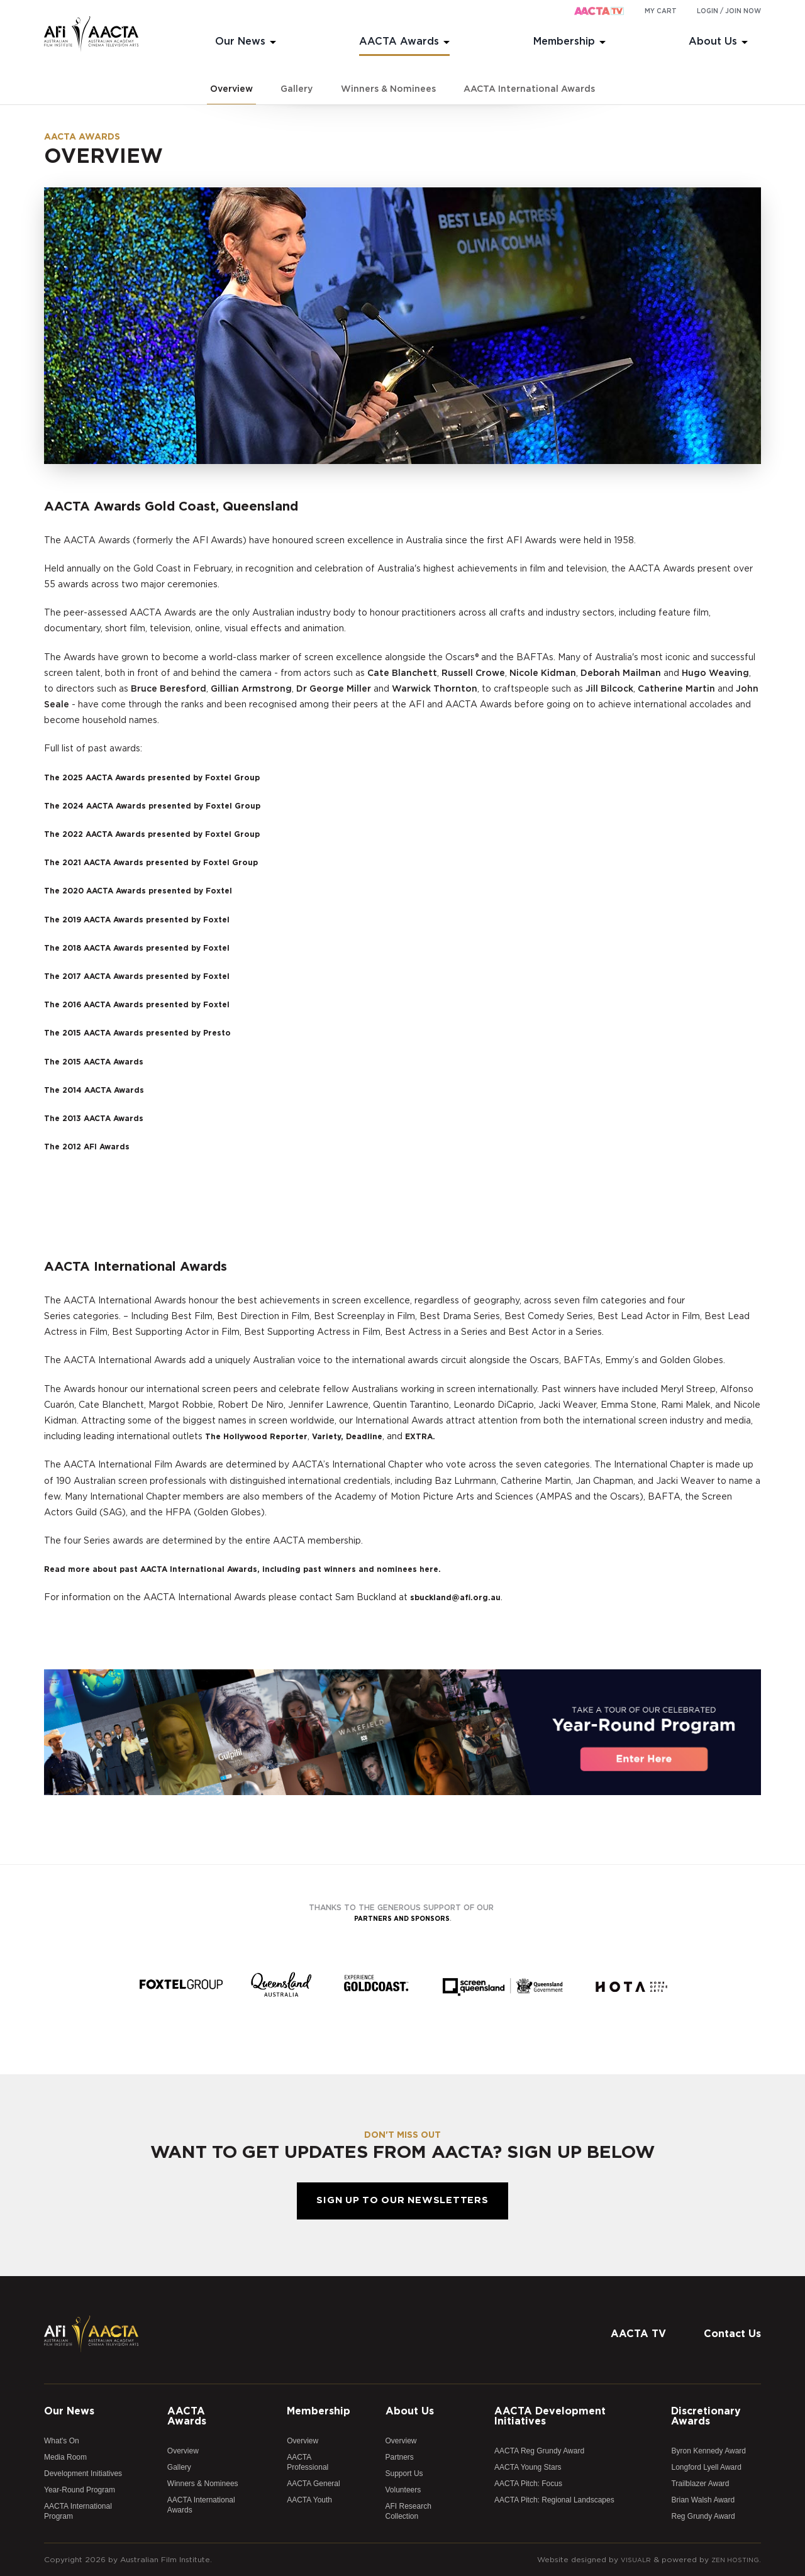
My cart (661, 11)
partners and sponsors (402, 1918)
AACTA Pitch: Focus (528, 2483)
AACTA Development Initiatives (550, 2416)
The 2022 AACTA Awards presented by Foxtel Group (165, 834)
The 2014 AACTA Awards (100, 1090)
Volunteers (403, 2489)
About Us (713, 41)
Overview (231, 89)
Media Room (65, 2457)
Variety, (340, 1436)
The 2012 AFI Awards (92, 1146)
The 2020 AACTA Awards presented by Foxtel (150, 891)
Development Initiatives (83, 2473)
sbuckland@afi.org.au (460, 1597)
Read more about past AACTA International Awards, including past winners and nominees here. (264, 1569)
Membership (564, 41)
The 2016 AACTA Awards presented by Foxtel (148, 1004)
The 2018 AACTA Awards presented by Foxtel (148, 948)
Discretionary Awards (706, 2416)
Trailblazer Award (700, 2483)
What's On (61, 2440)
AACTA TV (638, 2334)
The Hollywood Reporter (262, 1436)
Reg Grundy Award (703, 2516)
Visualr (628, 2559)
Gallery (296, 89)
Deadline (381, 1436)
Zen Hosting (732, 2559)
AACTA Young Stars (528, 2467)
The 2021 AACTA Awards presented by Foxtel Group (164, 862)
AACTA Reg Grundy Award (539, 2450)
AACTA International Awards (529, 89)
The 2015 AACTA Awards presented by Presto (149, 1033)
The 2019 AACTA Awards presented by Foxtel (148, 919)
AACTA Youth (309, 2500)
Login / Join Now (729, 11)
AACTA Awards (399, 41)
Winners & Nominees (388, 89)
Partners (400, 2457)
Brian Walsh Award (703, 2500)
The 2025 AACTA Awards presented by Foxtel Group (165, 777)
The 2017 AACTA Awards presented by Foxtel (148, 976)
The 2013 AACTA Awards (100, 1118)
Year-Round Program (79, 2489)
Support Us (404, 2473)
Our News (240, 41)
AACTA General (313, 2483)
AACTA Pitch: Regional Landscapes (554, 2500)
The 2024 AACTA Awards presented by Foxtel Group (165, 806)
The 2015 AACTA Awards (100, 1062)
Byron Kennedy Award (708, 2450)
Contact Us (732, 2334)
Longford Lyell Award (706, 2467)
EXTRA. (441, 1436)
